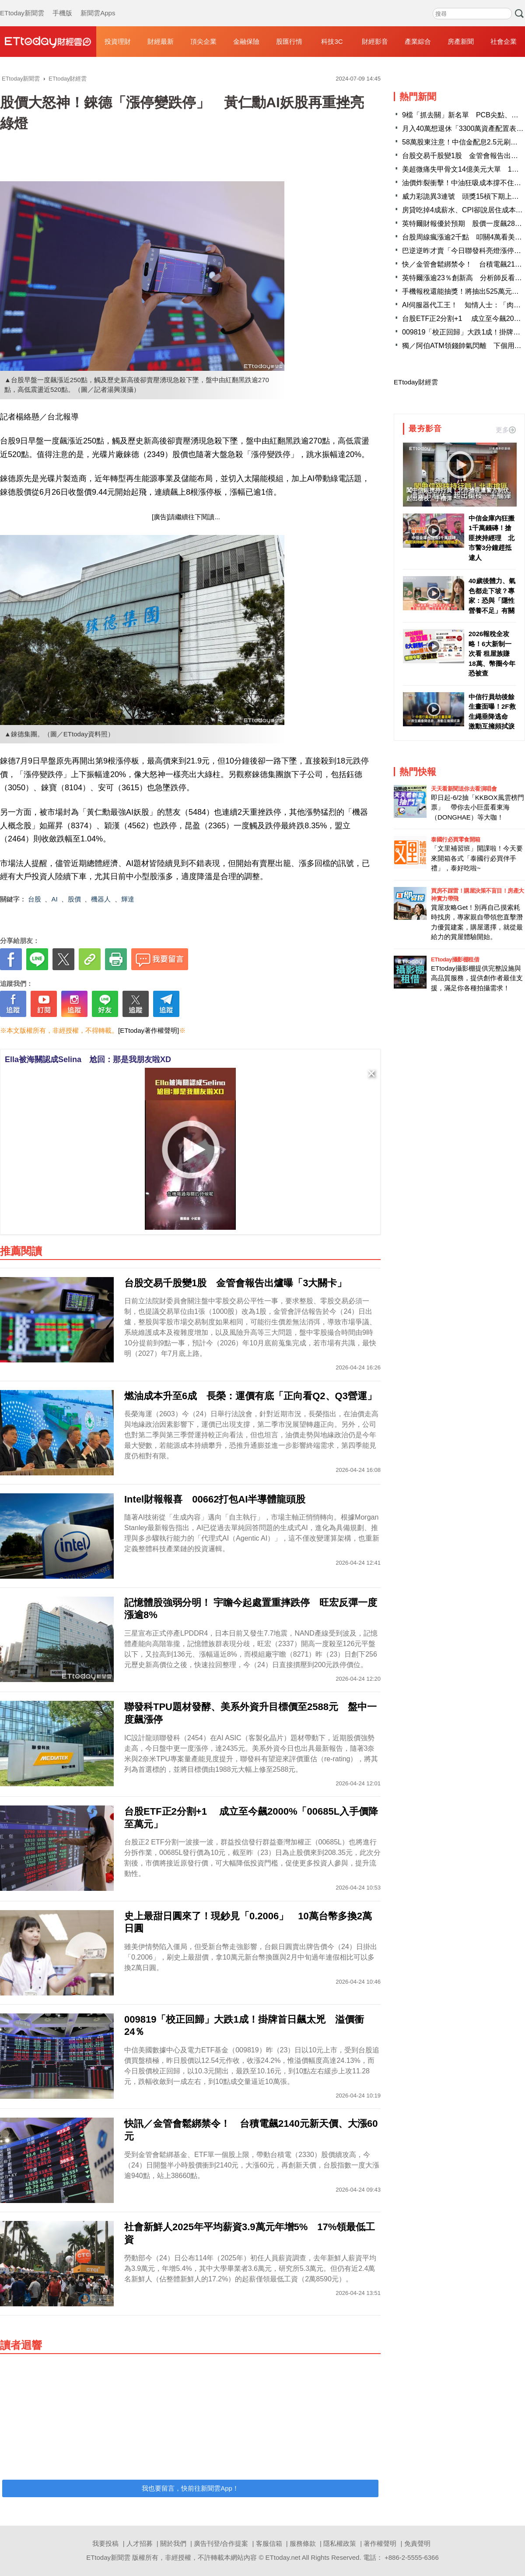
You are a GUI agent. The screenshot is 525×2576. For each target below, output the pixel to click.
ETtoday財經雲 (416, 382)
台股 (34, 899)
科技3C (332, 41)
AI (55, 899)
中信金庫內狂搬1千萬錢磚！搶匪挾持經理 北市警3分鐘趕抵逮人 (491, 537)
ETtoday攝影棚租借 (455, 959)
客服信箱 (269, 2543)
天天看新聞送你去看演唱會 (464, 788)
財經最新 (160, 41)
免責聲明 (417, 2543)
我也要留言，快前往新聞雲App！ (190, 2488)
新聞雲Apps (97, 4)
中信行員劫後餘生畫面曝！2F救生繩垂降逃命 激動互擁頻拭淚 (492, 711)
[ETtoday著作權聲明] (148, 1030)
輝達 (127, 899)
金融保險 (246, 41)
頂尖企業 (203, 41)
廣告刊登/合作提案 (221, 2543)
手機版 (62, 4)
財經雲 (48, 41)
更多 (506, 429)
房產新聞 (461, 41)
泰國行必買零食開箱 (455, 839)
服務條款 (303, 2543)
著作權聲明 (380, 2543)
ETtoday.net (283, 2557)
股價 (74, 899)
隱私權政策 (339, 2543)
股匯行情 (289, 41)
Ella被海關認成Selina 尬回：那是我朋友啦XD (88, 1059)
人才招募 (139, 2543)
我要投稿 (105, 2543)
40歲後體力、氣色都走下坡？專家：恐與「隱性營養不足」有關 (492, 595)
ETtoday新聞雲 (22, 4)
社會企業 (503, 41)
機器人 (101, 899)
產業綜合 (418, 41)
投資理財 (118, 41)
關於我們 (173, 2543)
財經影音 (375, 41)
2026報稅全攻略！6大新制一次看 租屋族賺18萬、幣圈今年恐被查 (492, 653)
